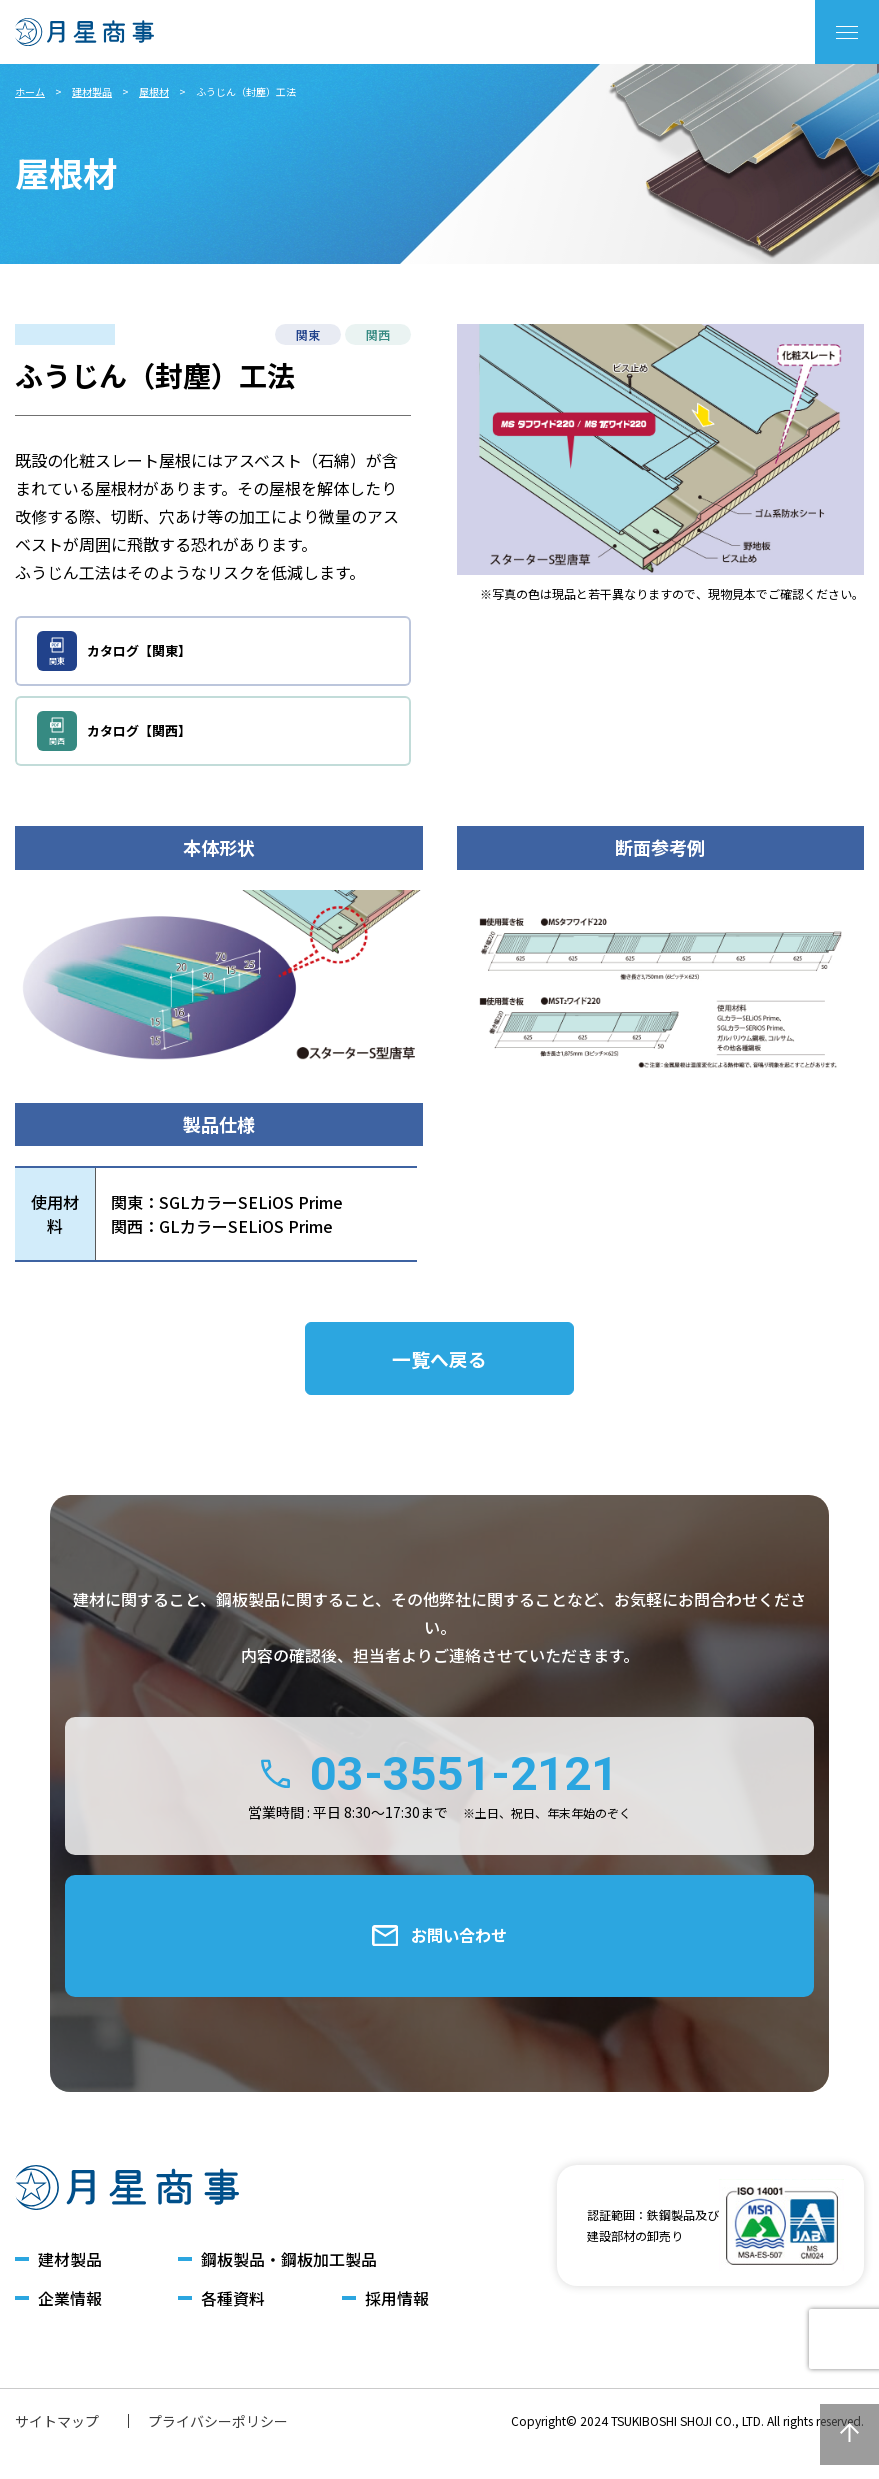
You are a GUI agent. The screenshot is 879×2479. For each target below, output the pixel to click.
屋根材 (154, 91)
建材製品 (92, 91)
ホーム (30, 91)
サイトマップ (57, 2450)
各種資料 (233, 2327)
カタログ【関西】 (115, 731)
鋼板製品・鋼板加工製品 (289, 2287)
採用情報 (397, 2327)
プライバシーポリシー (218, 2450)
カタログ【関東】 (115, 651)
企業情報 (70, 2327)
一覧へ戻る (440, 1363)
